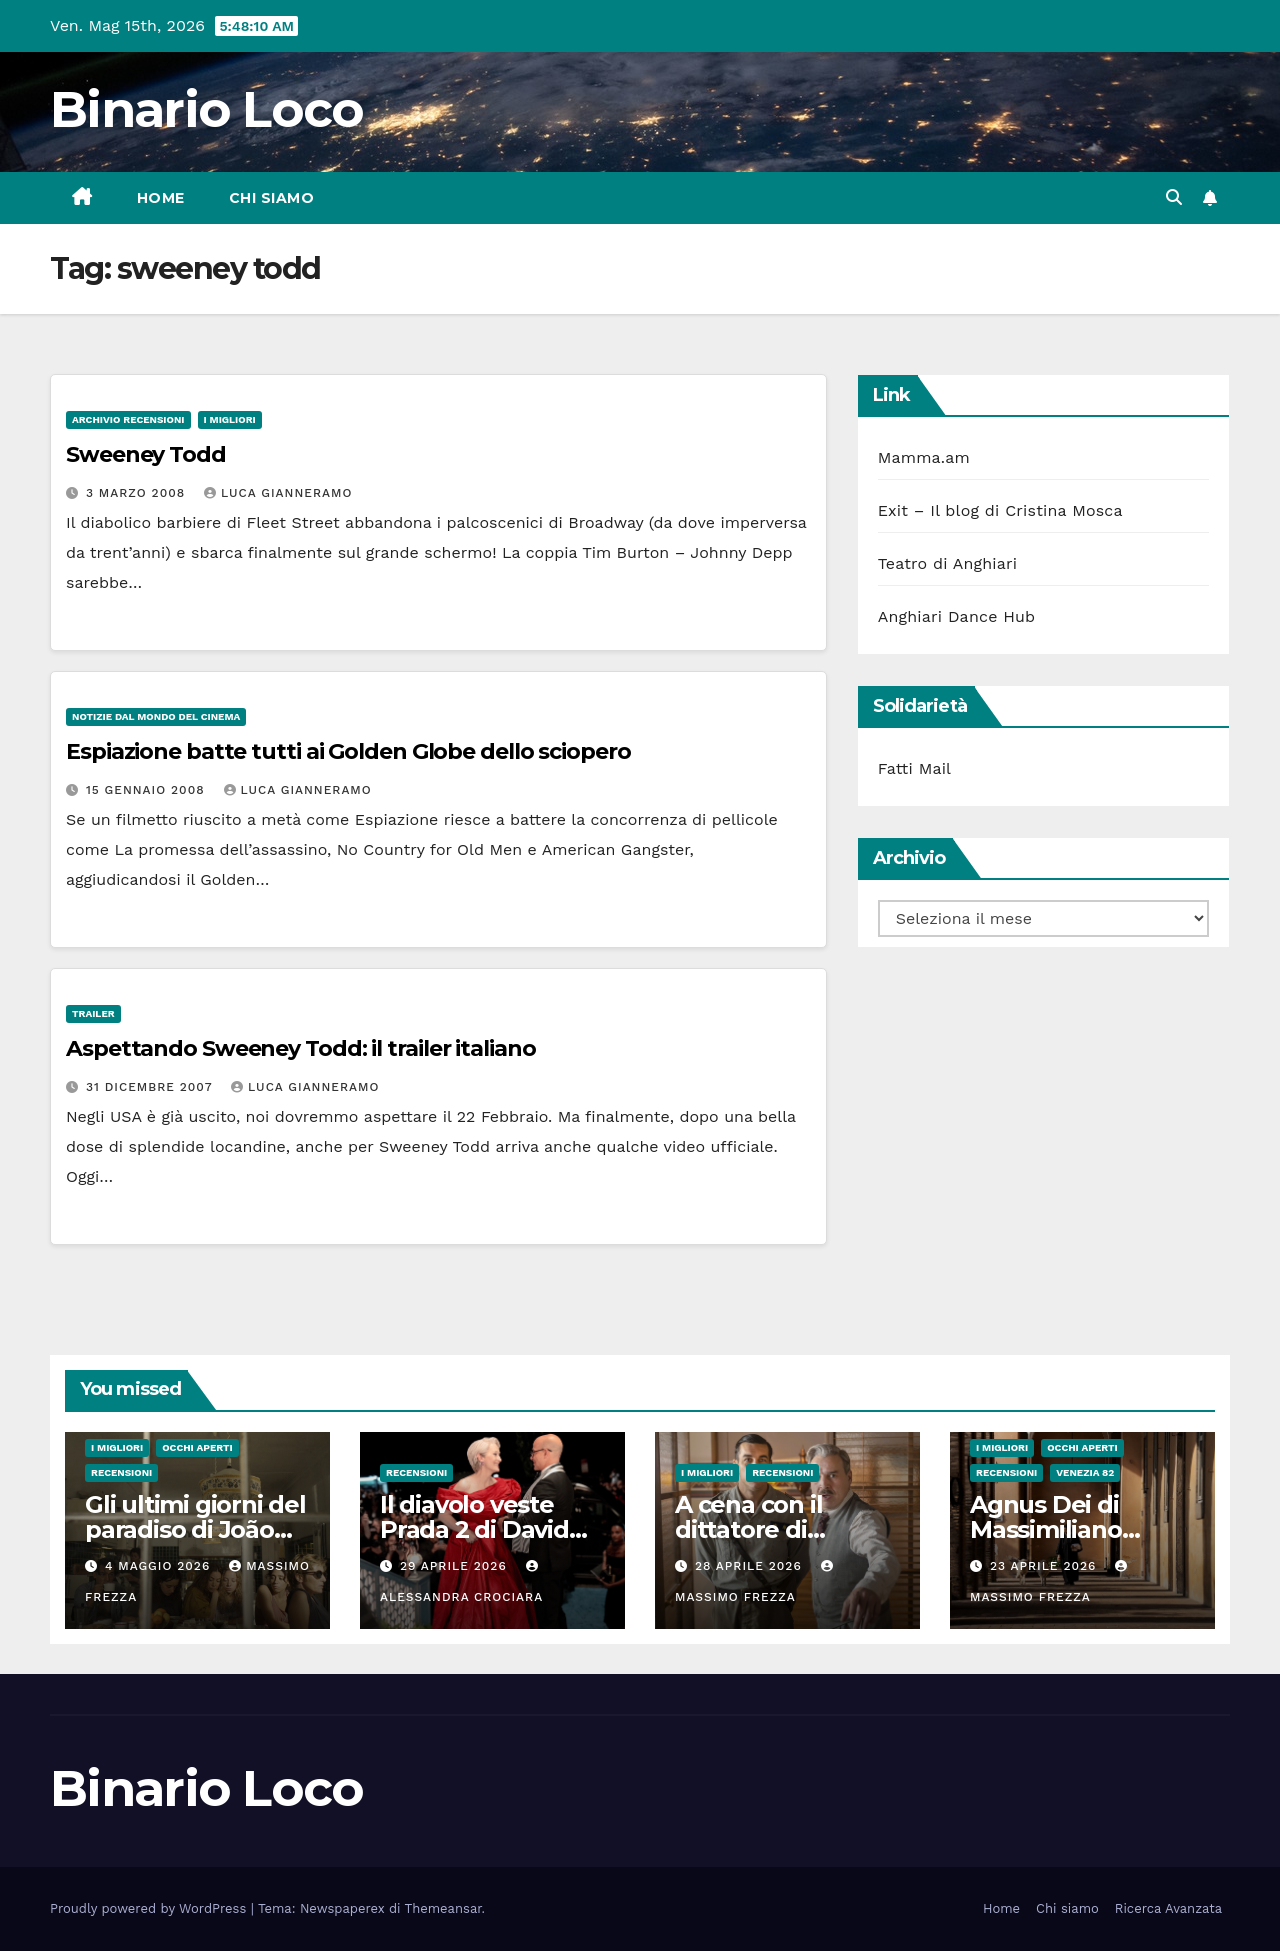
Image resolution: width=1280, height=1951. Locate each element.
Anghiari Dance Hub (957, 616)
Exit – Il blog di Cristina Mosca (1000, 510)
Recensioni (121, 1472)
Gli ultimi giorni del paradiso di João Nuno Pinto (195, 1529)
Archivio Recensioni (128, 419)
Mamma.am (924, 457)
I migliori (230, 419)
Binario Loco (207, 109)
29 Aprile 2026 (456, 1566)
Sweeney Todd (146, 454)
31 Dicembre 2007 (151, 1087)
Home (161, 198)
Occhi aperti (197, 1447)
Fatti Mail (915, 768)
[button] (1174, 197)
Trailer (93, 1013)
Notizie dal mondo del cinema (156, 716)
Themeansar (443, 1908)
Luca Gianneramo (278, 493)
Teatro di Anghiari (948, 563)
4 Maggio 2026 (160, 1566)
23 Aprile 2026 (1045, 1566)
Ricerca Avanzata (1168, 1908)
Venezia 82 (1085, 1472)
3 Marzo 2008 (138, 493)
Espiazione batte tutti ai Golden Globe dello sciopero (348, 751)
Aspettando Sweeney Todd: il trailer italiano (301, 1048)
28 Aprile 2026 (751, 1566)
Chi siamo (272, 198)
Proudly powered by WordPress (150, 1908)
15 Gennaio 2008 (148, 790)
